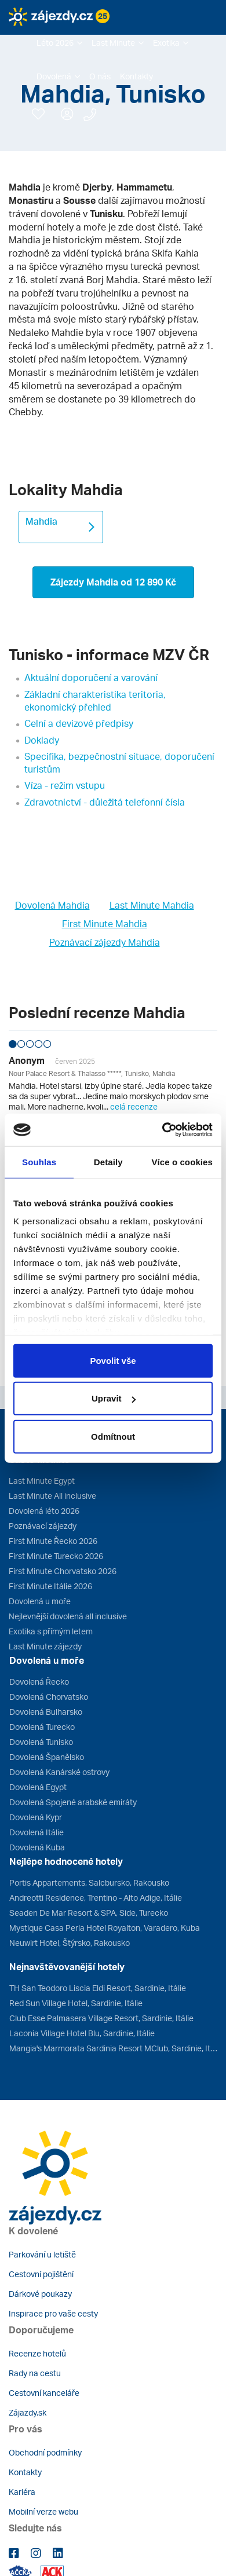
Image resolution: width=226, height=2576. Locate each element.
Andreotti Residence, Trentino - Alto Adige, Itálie (95, 1897)
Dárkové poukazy (40, 2294)
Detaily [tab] (108, 1161)
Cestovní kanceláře (44, 2393)
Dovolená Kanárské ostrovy (59, 1772)
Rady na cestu (35, 2373)
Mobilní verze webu (43, 2511)
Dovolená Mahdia (52, 905)
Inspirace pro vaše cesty (53, 2313)
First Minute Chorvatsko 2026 (62, 1571)
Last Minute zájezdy (45, 1646)
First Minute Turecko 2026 (56, 1556)
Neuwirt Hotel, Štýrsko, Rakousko (69, 1943)
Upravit (114, 1398)
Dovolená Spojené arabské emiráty (73, 1802)
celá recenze (134, 1106)
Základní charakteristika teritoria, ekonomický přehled (95, 701)
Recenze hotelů (37, 2353)
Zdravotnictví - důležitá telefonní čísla (104, 802)
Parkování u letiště (42, 2254)
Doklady (41, 740)
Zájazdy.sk (27, 2412)
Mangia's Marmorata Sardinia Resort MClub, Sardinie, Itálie (113, 2048)
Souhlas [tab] (39, 1161)
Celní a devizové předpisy (78, 723)
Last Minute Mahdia (152, 905)
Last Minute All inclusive (52, 1496)
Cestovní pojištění (41, 2274)
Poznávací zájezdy (42, 1526)
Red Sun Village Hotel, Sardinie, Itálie (76, 2003)
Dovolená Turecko (42, 1727)
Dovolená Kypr (35, 1817)
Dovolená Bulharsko (45, 1712)
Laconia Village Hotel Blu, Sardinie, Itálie (82, 2033)
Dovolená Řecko (39, 1681)
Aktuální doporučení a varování (91, 677)
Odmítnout (113, 1436)
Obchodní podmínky (45, 2452)
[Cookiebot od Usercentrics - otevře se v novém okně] (162, 1129)
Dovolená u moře (40, 1601)
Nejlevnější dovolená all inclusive (68, 1616)
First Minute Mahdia (104, 924)
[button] (59, 43)
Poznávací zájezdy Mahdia (104, 942)
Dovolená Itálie (36, 1832)
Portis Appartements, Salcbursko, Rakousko (89, 1882)
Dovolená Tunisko (41, 1742)
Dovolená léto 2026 (44, 1511)
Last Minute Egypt (42, 1480)
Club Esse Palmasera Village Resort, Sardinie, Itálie (101, 2018)
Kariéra (22, 2492)
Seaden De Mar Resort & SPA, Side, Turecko (88, 1913)
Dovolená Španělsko (46, 1757)
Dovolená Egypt (38, 1787)
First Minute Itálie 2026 (50, 1586)
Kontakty (25, 2472)
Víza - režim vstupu (64, 785)
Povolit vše (113, 1360)
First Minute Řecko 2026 (53, 1541)
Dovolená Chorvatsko (48, 1697)
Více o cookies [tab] (182, 1161)
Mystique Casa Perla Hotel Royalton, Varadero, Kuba (104, 1928)
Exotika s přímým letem (51, 1631)
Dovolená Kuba (37, 1847)
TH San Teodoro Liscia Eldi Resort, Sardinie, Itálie (97, 1988)
